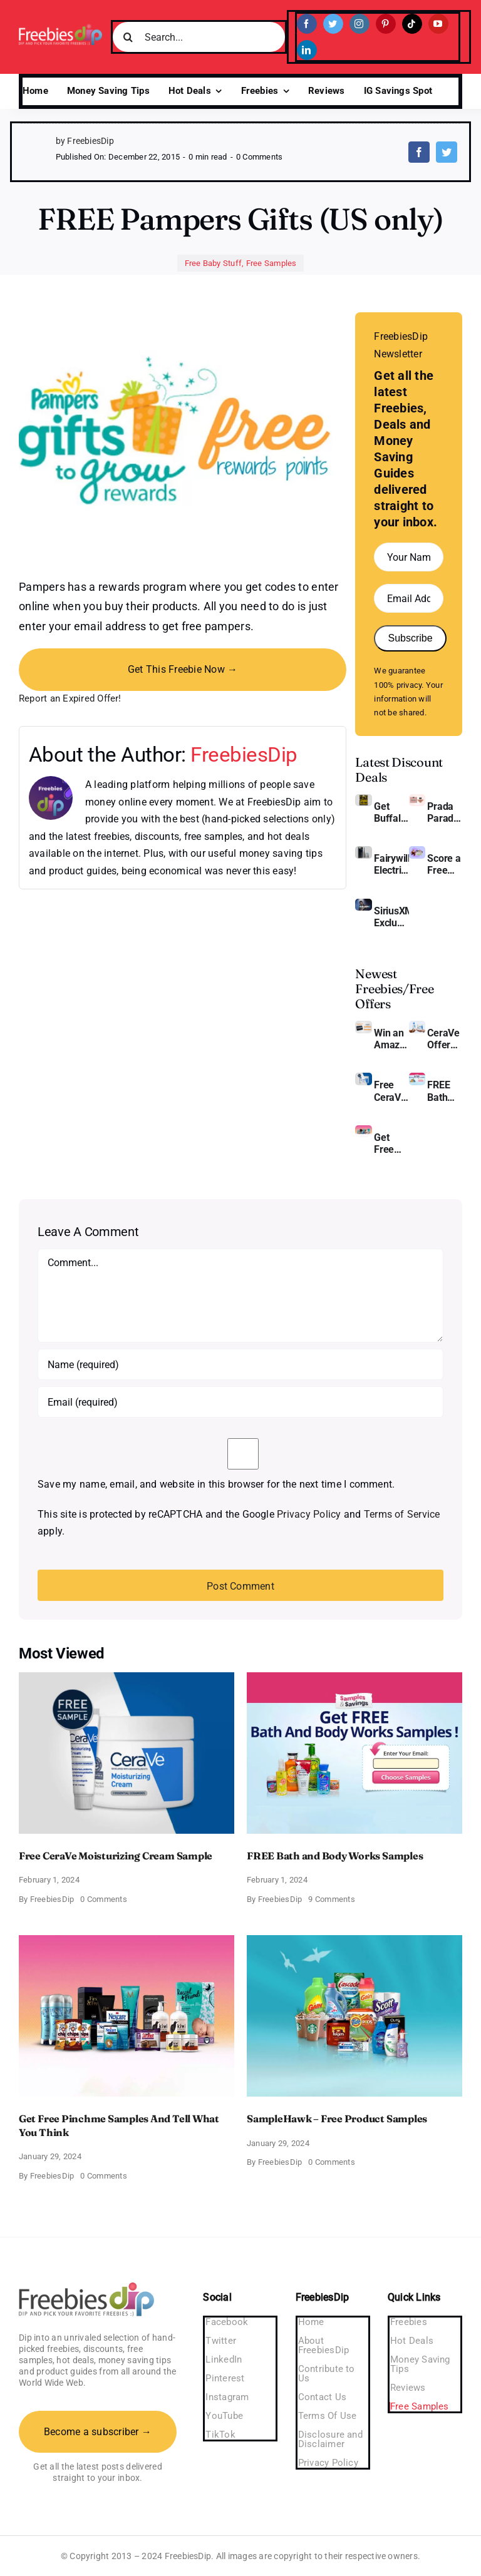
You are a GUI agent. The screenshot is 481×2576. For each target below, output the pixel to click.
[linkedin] (307, 50)
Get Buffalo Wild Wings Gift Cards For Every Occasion (391, 812)
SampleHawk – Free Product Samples (337, 2118)
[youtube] (438, 24)
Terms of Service (402, 1514)
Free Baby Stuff (213, 263)
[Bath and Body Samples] (417, 1077)
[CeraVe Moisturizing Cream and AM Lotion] (417, 1025)
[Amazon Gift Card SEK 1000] (363, 1025)
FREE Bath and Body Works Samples (444, 1091)
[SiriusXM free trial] (363, 903)
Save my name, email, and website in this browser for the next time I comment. (216, 1484)
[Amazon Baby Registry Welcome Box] (417, 851)
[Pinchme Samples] (363, 1130)
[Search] (128, 37)
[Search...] (198, 37)
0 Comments (259, 156)
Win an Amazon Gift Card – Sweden (391, 1039)
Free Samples (271, 263)
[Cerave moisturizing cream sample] (363, 1077)
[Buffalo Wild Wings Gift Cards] (363, 799)
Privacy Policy (309, 1514)
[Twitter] (446, 152)
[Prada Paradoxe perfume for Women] (417, 799)
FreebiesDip (243, 754)
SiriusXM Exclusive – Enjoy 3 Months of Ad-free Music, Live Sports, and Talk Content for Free (391, 917)
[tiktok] (412, 24)
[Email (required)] (240, 1402)
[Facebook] (419, 152)
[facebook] (307, 24)
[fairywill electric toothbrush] (363, 851)
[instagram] (359, 24)
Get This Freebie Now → (182, 669)
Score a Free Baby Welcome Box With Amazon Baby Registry (444, 864)
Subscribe (410, 638)
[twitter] (333, 24)
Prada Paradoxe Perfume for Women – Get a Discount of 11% (444, 812)
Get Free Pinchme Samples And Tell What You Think (391, 1143)
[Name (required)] (240, 1364)
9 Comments (331, 1899)
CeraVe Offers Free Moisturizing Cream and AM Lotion (444, 1039)
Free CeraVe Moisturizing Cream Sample (391, 1091)
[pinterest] (386, 24)
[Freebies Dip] (60, 28)
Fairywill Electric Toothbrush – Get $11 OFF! (391, 864)
